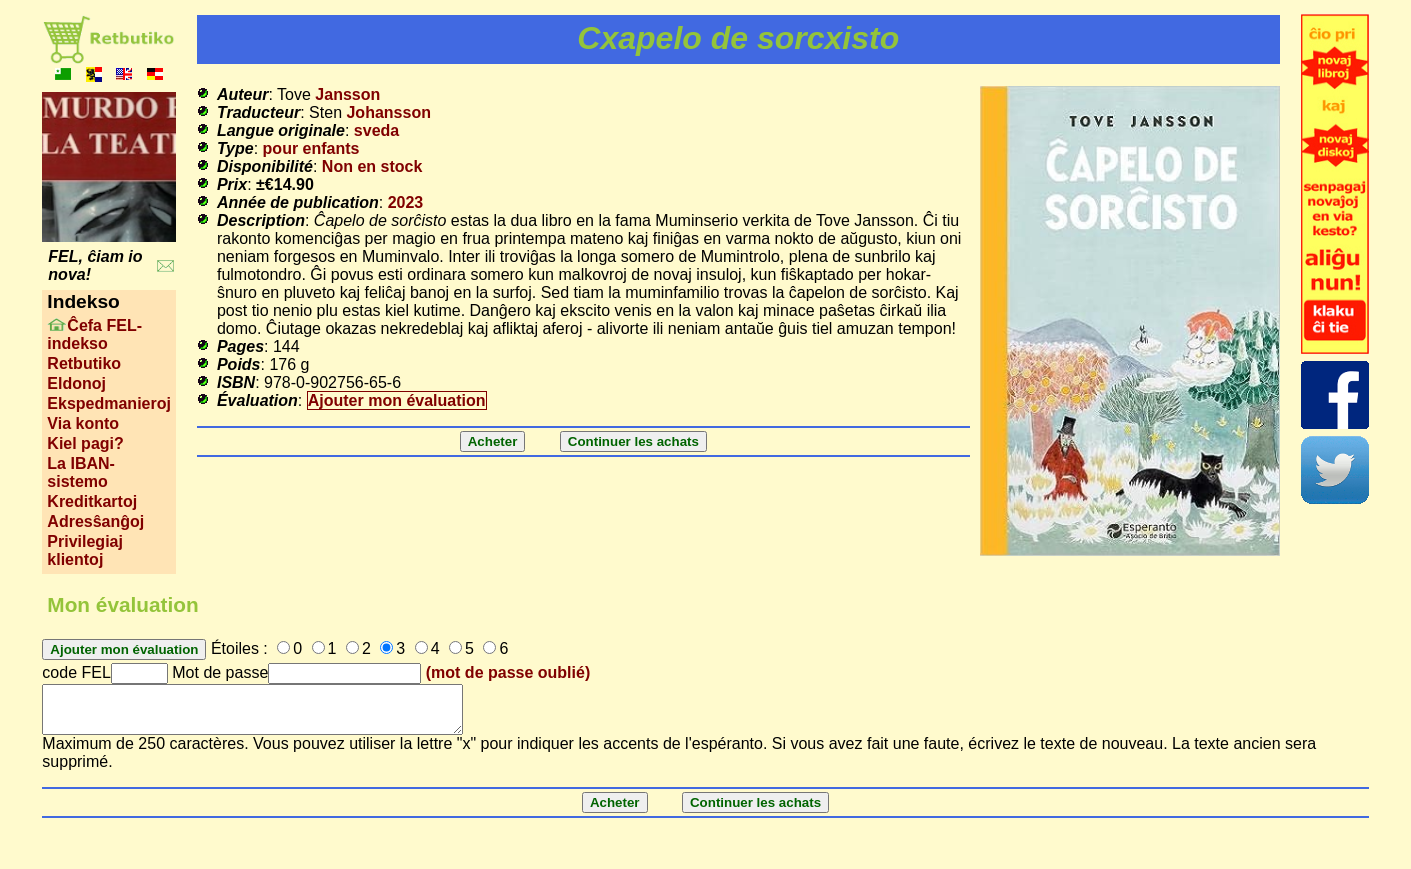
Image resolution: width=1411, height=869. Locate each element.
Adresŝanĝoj (95, 521)
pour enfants (311, 148)
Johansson (388, 112)
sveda (376, 130)
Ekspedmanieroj (109, 403)
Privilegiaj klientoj (85, 550)
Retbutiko (84, 363)
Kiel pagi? (85, 443)
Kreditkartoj (92, 501)
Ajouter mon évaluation (397, 400)
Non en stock (372, 166)
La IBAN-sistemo (81, 472)
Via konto (83, 423)
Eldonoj (76, 383)
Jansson (347, 94)
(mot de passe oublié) (508, 672)
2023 (406, 202)
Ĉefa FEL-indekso (94, 334)
